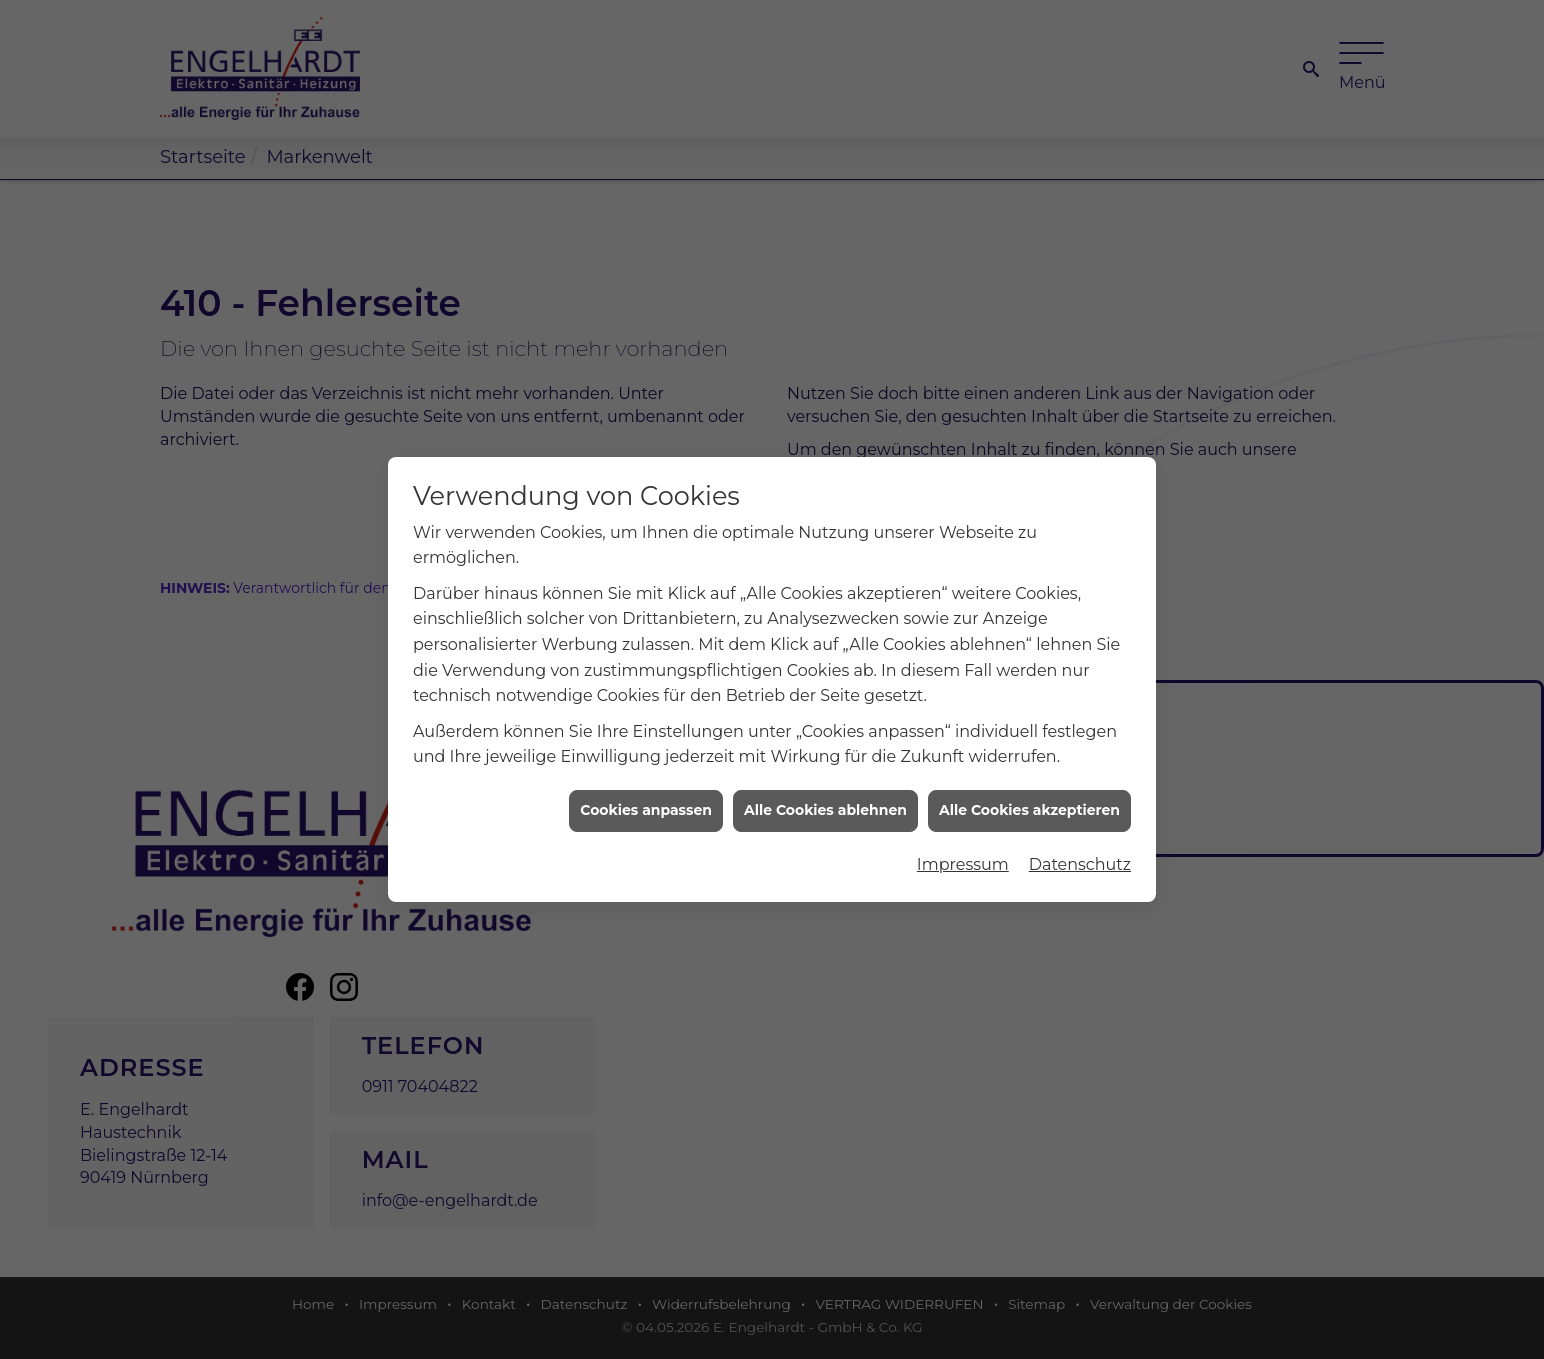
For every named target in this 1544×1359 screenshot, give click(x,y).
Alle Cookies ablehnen (825, 798)
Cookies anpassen (646, 798)
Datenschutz (1080, 851)
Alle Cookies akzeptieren (1029, 798)
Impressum (963, 851)
